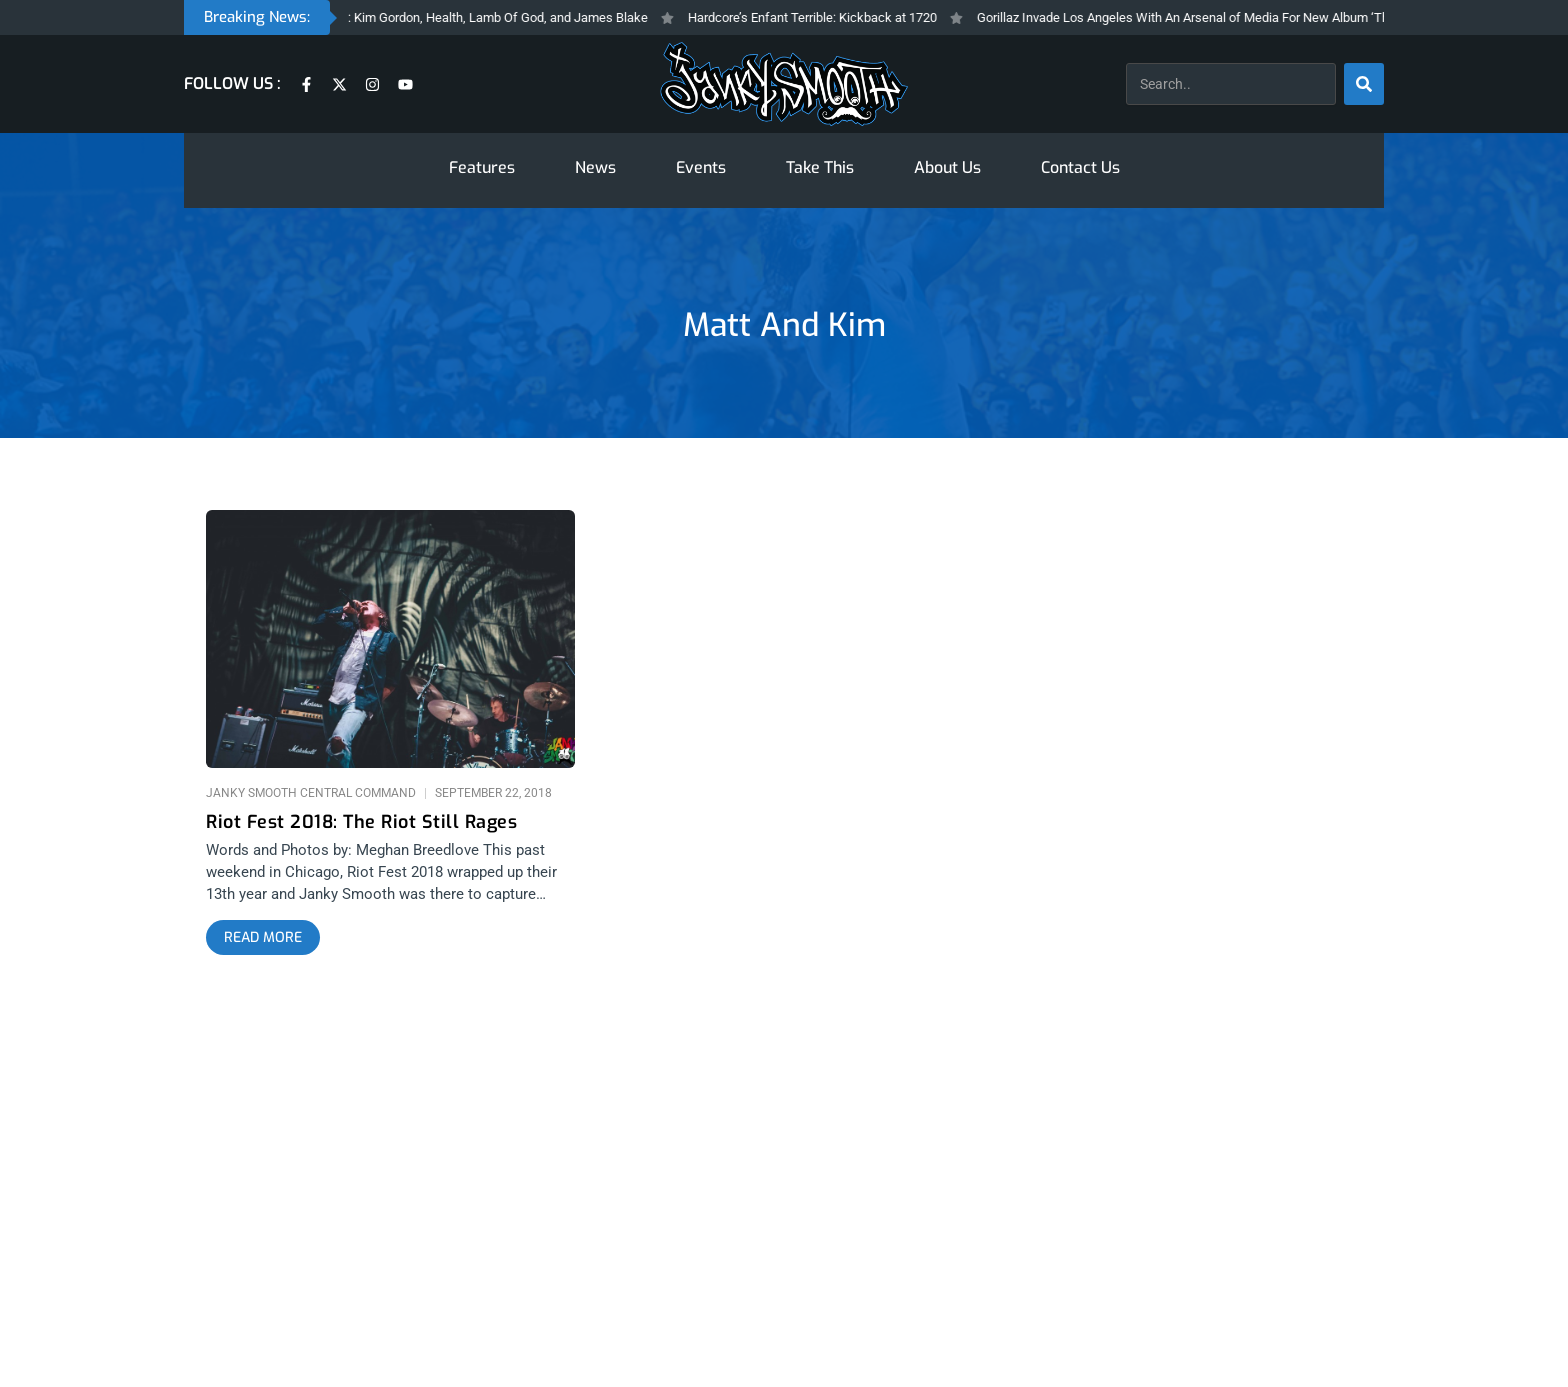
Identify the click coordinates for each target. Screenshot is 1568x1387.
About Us (947, 167)
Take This (820, 167)
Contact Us (1080, 167)
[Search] (1364, 84)
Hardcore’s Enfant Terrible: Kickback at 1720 (859, 17)
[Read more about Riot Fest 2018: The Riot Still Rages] (263, 938)
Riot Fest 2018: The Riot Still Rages (361, 822)
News (595, 167)
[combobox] (1231, 84)
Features (482, 167)
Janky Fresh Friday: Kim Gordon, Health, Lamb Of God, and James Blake (492, 17)
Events (701, 167)
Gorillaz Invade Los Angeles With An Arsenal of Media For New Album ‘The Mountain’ (1262, 17)
